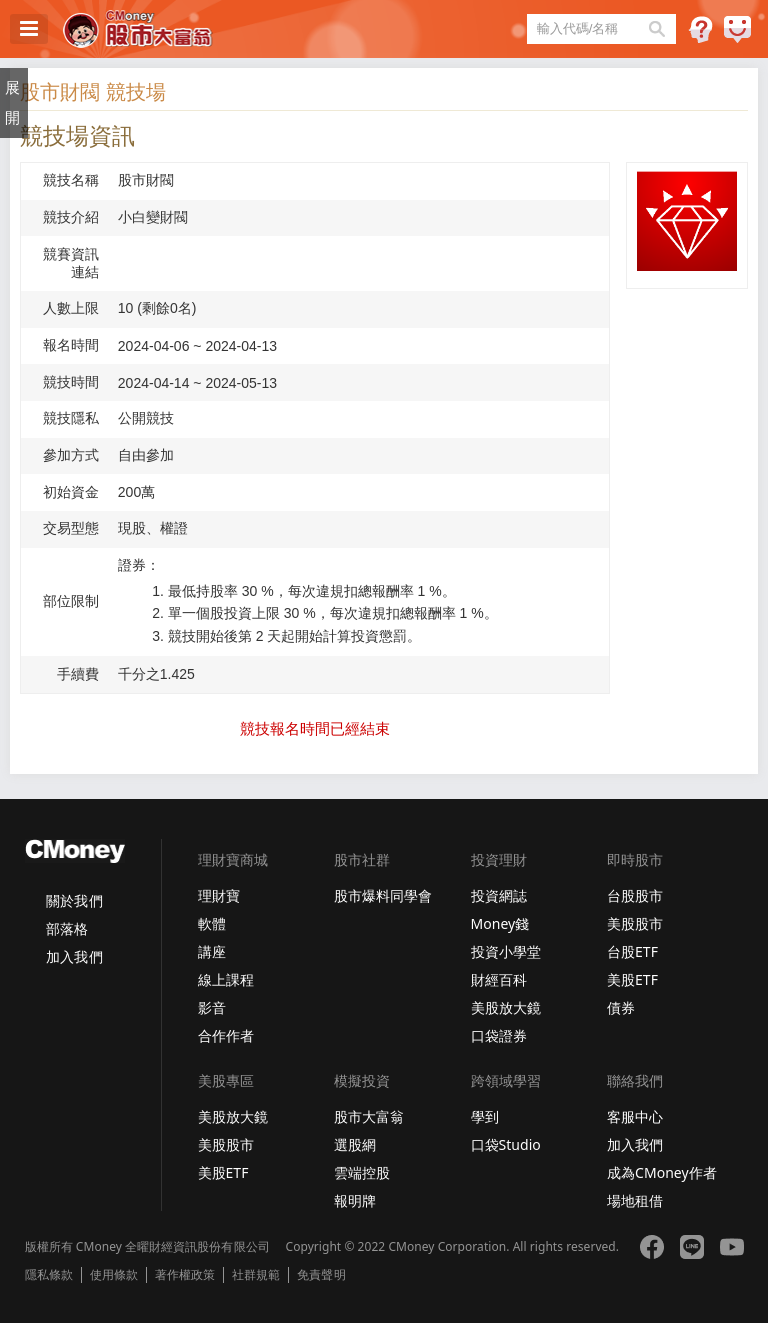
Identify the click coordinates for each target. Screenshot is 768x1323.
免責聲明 (321, 1275)
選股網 (355, 1144)
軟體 (212, 923)
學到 (485, 1116)
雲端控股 (362, 1172)
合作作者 (226, 1035)
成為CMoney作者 (662, 1172)
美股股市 (635, 923)
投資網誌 (499, 895)
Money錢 (500, 923)
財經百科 (499, 979)
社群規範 (256, 1275)
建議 (737, 29)
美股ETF (632, 979)
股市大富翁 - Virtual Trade (138, 29)
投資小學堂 (506, 951)
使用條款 (114, 1275)
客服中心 (635, 1116)
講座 (212, 951)
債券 (621, 1007)
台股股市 (635, 895)
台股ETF (632, 951)
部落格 (67, 928)
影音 (212, 1007)
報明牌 (355, 1200)
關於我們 (74, 900)
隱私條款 (49, 1275)
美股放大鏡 (506, 1007)
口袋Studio (506, 1144)
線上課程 (226, 979)
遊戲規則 (700, 29)
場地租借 (635, 1200)
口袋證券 (499, 1035)
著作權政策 (185, 1275)
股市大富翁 (369, 1116)
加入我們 (74, 956)
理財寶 (219, 895)
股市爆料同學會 (383, 895)
